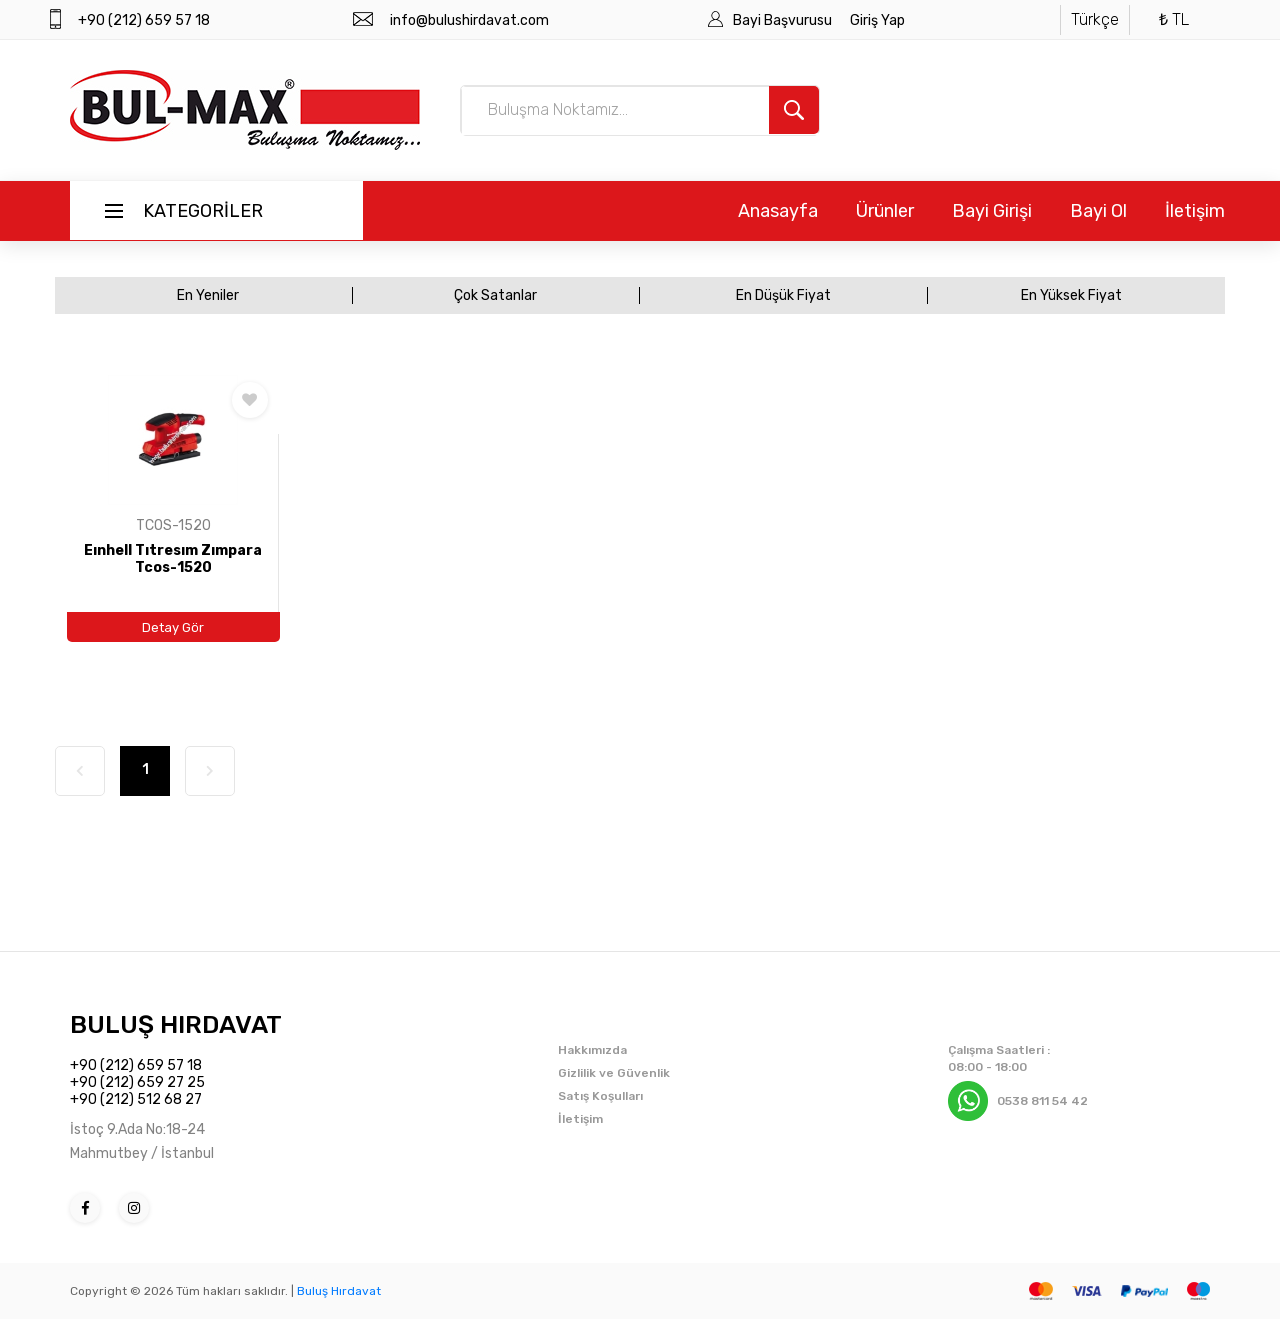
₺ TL (1174, 19)
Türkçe (1095, 19)
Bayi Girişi (992, 211)
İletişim (1195, 211)
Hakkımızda (592, 1050)
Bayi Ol (1098, 211)
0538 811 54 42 (1042, 1101)
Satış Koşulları (600, 1096)
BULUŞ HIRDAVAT (176, 1024)
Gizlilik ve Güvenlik (614, 1073)
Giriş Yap (877, 20)
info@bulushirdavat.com (469, 20)
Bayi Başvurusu (784, 20)
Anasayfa (778, 211)
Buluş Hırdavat (339, 1291)
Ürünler (885, 211)
